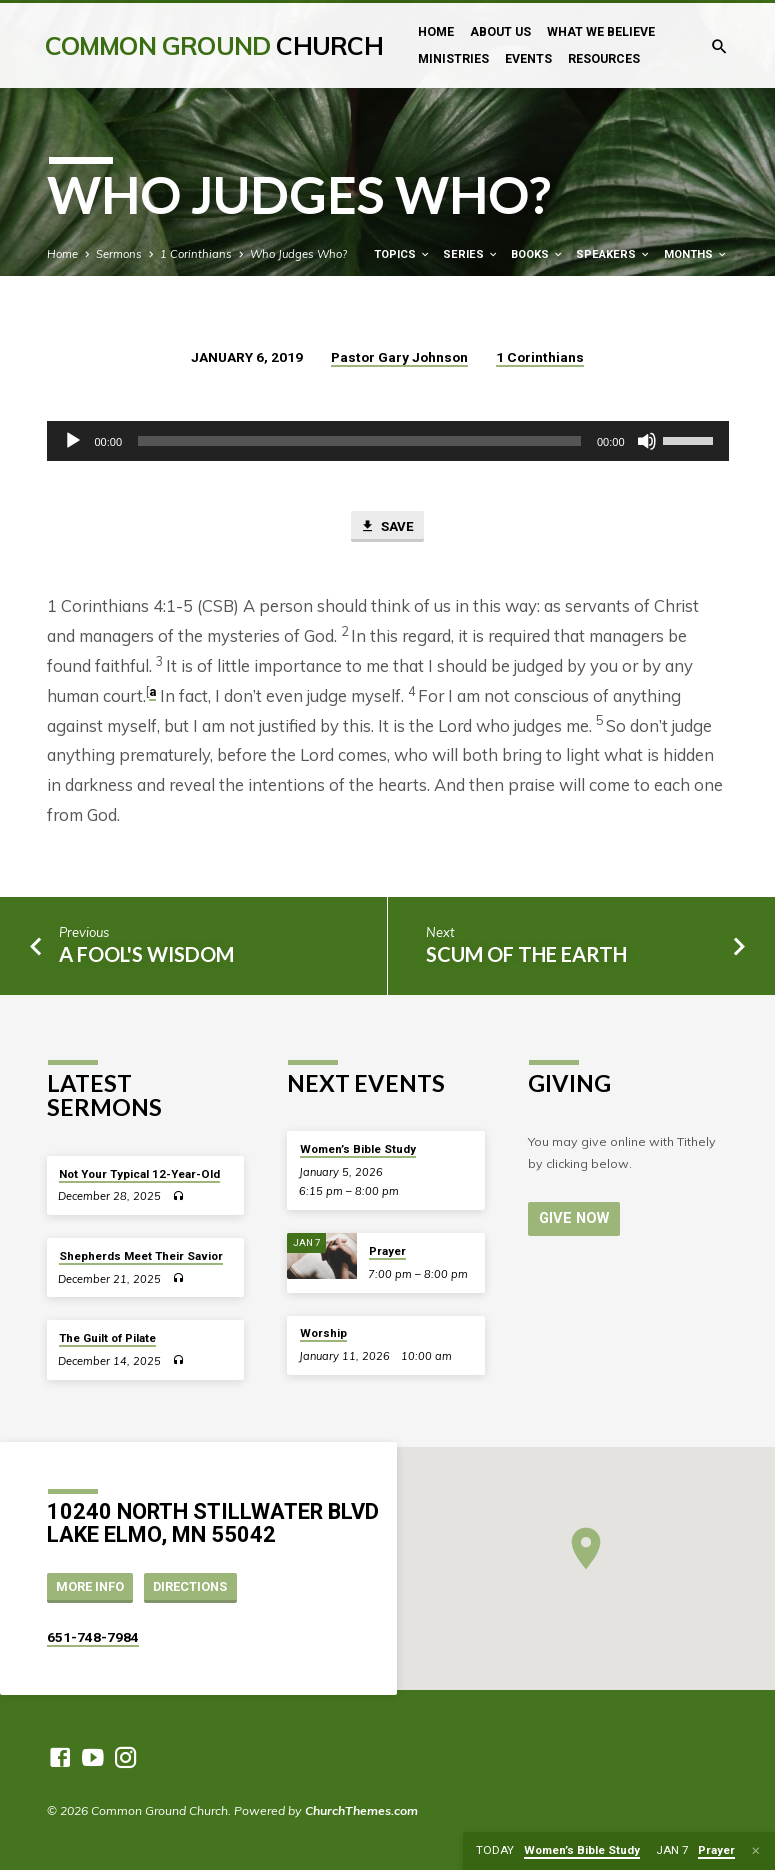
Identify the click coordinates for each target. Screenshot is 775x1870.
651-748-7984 (93, 1637)
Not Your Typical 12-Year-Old (139, 1174)
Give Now (574, 1218)
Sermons (119, 254)
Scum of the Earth (526, 954)
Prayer (387, 1251)
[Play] (73, 441)
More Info (90, 1586)
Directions (190, 1586)
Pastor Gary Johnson (399, 357)
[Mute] (647, 441)
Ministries (453, 59)
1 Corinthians (196, 254)
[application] (388, 441)
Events (528, 59)
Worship (323, 1333)
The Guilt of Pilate (107, 1338)
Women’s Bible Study (358, 1149)
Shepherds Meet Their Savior (141, 1256)
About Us (500, 32)
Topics (402, 254)
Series (471, 254)
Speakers (613, 254)
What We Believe (601, 32)
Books (537, 254)
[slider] (359, 441)
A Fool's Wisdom (146, 954)
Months (696, 254)
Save (386, 527)
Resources (604, 59)
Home (436, 32)
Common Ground (214, 45)
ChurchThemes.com (361, 1810)
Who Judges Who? (298, 254)
